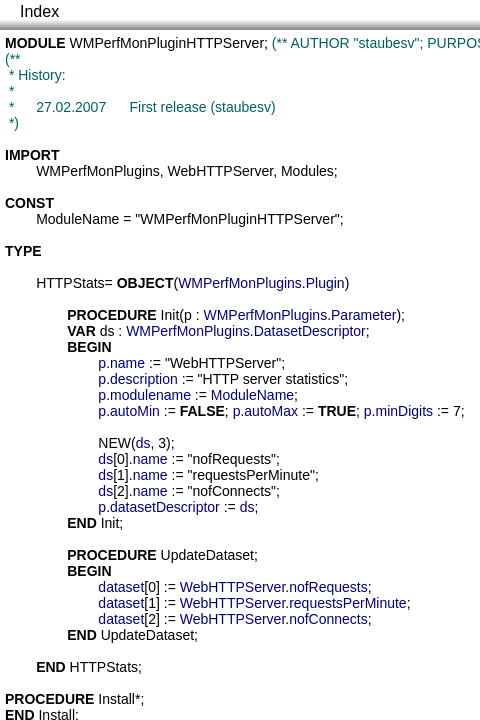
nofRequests (328, 587)
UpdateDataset (207, 555)
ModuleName (77, 219)
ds (107, 331)
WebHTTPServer (221, 171)
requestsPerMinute (348, 603)
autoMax (271, 411)
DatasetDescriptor (310, 331)
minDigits (404, 411)
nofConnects (328, 619)
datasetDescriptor (165, 507)
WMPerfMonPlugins (98, 171)
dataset (121, 587)
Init (170, 315)
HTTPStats (70, 283)
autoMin (135, 411)
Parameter (363, 315)
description (144, 379)
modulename (150, 395)
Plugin (325, 283)
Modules (307, 171)
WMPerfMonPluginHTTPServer (167, 43)
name (127, 363)
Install (116, 699)
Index (39, 11)
